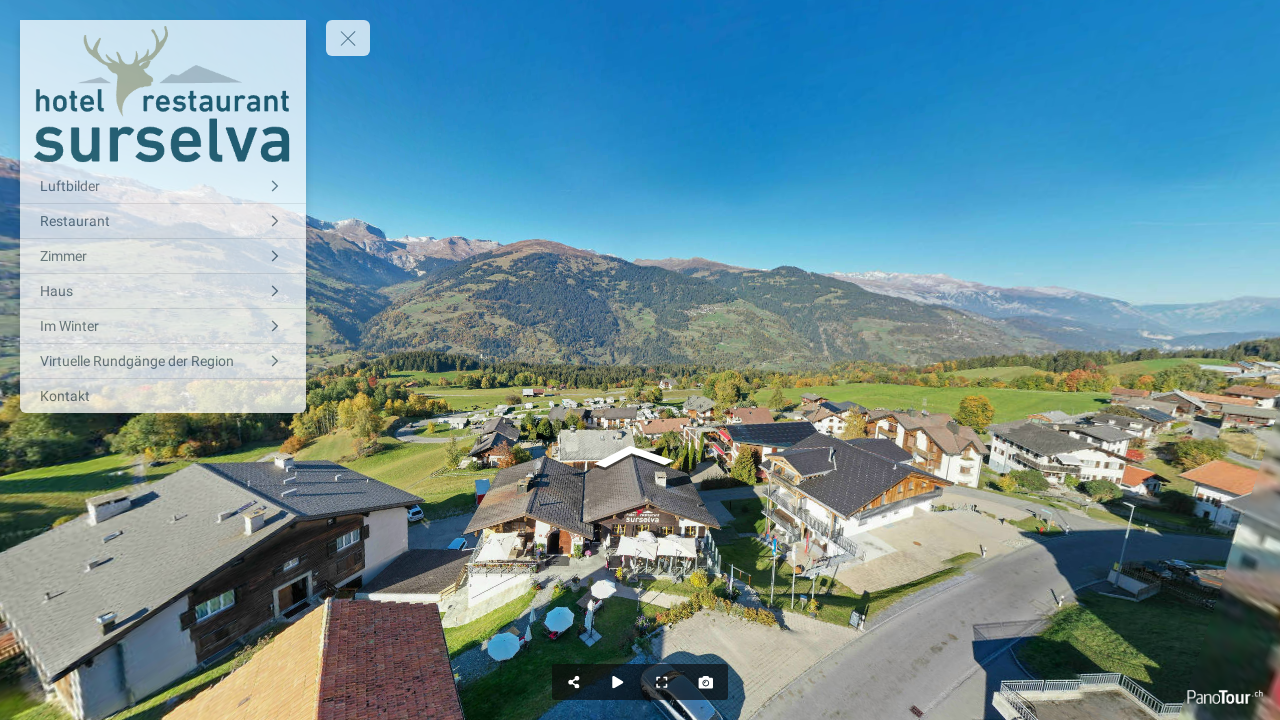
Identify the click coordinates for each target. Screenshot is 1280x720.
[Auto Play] (618, 682)
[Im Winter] (163, 326)
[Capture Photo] (706, 682)
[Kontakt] (163, 396)
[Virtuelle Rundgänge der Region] (163, 361)
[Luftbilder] (163, 186)
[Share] (574, 682)
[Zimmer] (163, 256)
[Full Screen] (662, 682)
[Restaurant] (163, 221)
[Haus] (163, 291)
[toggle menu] (348, 38)
